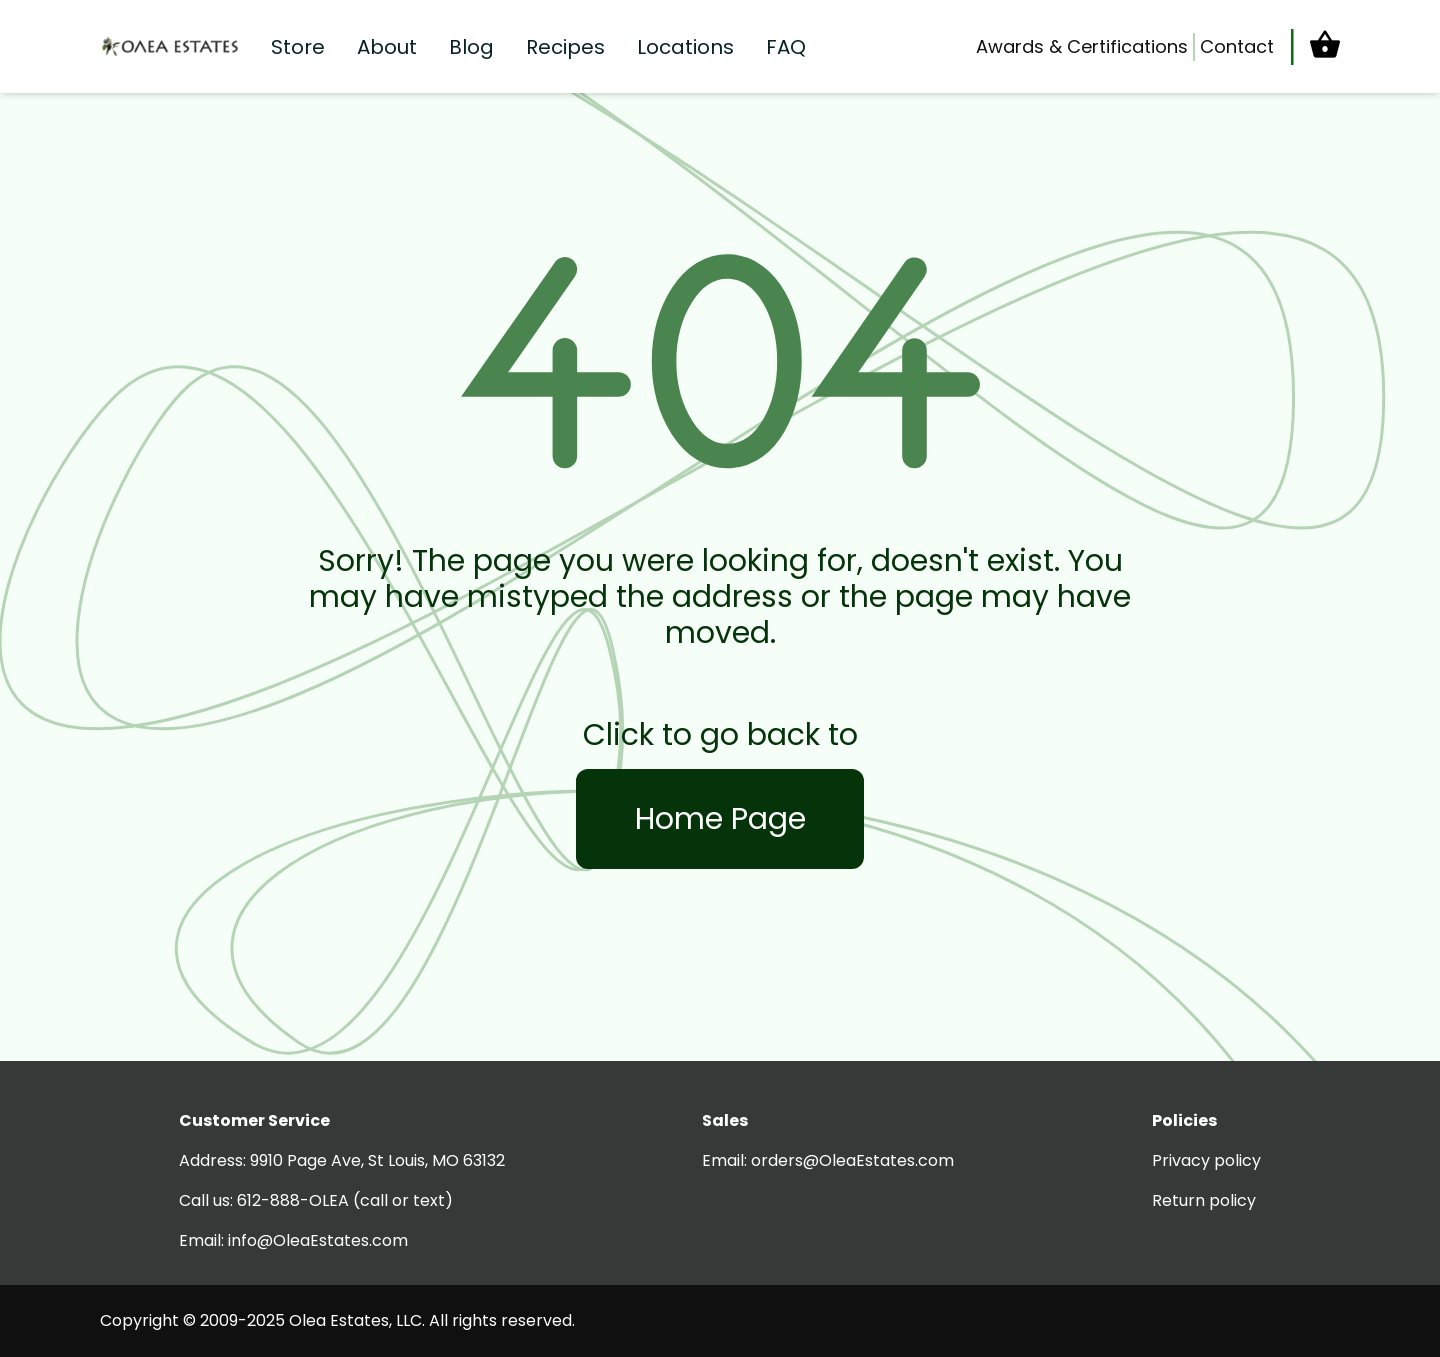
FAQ (786, 47)
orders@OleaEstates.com (852, 1160)
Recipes (565, 47)
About (387, 47)
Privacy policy (1206, 1160)
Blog (471, 47)
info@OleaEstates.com (318, 1240)
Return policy (1204, 1200)
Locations (685, 47)
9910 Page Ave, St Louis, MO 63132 (377, 1160)
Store (298, 47)
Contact (1237, 46)
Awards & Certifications (1082, 46)
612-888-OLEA (293, 1200)
